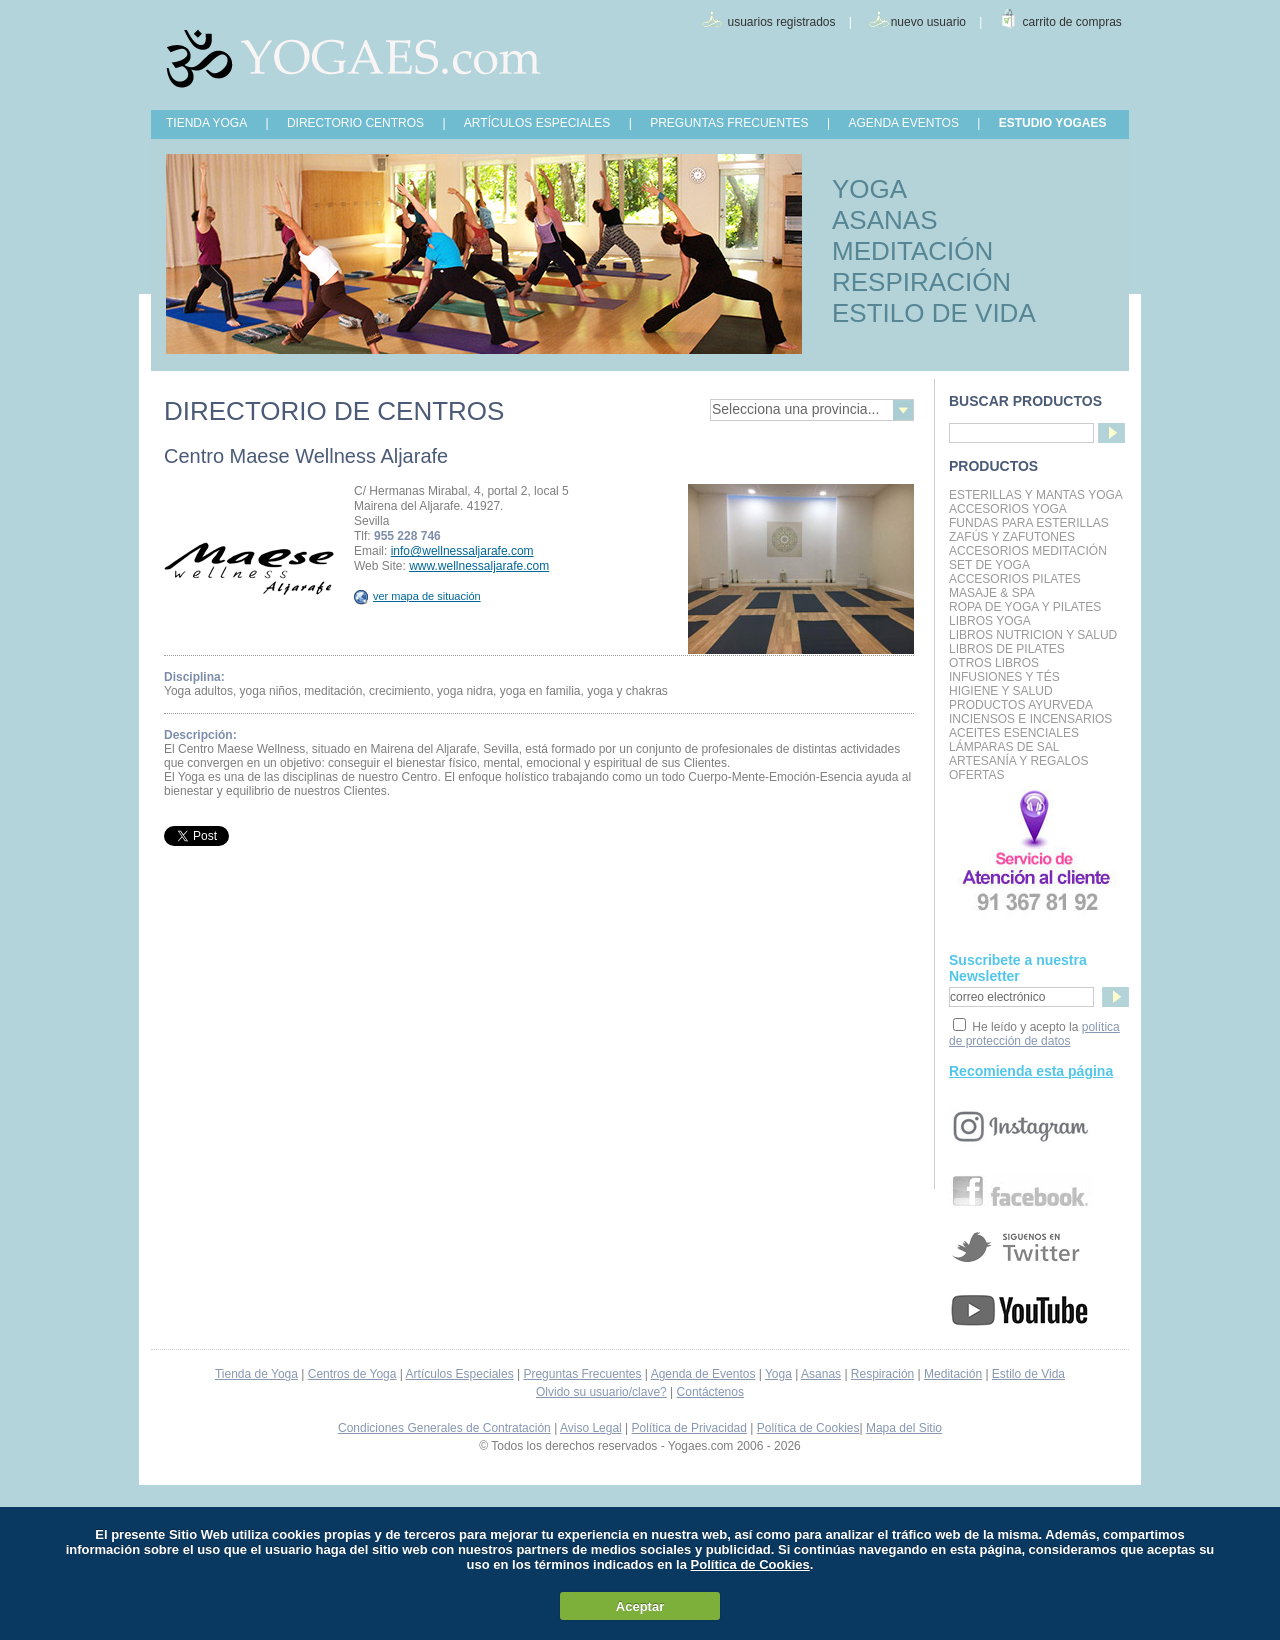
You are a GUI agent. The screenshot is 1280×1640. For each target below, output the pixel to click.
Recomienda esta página (1031, 1071)
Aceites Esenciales (1014, 733)
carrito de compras (1072, 22)
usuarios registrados (781, 22)
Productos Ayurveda (1021, 705)
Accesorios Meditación (1028, 551)
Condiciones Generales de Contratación (444, 1428)
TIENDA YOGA (206, 123)
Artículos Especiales (460, 1374)
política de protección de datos (1034, 1034)
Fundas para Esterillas (1029, 523)
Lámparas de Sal (1004, 747)
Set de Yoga (989, 565)
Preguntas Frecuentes (582, 1374)
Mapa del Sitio (904, 1428)
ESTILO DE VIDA (934, 313)
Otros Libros (994, 663)
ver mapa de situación (417, 596)
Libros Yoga (990, 621)
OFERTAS (977, 775)
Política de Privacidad (689, 1428)
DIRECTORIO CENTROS (355, 123)
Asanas (821, 1374)
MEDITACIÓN (912, 251)
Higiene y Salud (1001, 691)
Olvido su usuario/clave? (601, 1392)
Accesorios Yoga (1008, 509)
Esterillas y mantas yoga (1036, 495)
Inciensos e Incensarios (1030, 719)
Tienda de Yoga (256, 1374)
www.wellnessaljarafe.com (479, 566)
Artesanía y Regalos (1018, 761)
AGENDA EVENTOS (903, 123)
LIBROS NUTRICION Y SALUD (1033, 635)
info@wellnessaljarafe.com (462, 551)
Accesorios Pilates (1015, 579)
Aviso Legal (591, 1428)
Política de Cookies (808, 1428)
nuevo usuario (928, 22)
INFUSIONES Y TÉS (1004, 677)
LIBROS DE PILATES (1007, 649)
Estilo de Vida (1028, 1374)
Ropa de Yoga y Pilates (1025, 607)
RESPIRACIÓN (921, 282)
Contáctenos (710, 1392)
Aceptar (640, 1606)
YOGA (869, 189)
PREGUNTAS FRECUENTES (729, 123)
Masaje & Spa (992, 593)
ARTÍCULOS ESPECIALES (537, 123)
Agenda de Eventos (703, 1374)
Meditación (953, 1374)
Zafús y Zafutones (1012, 537)
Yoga (778, 1374)
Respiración (882, 1374)
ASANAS (885, 220)
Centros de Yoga (352, 1374)
